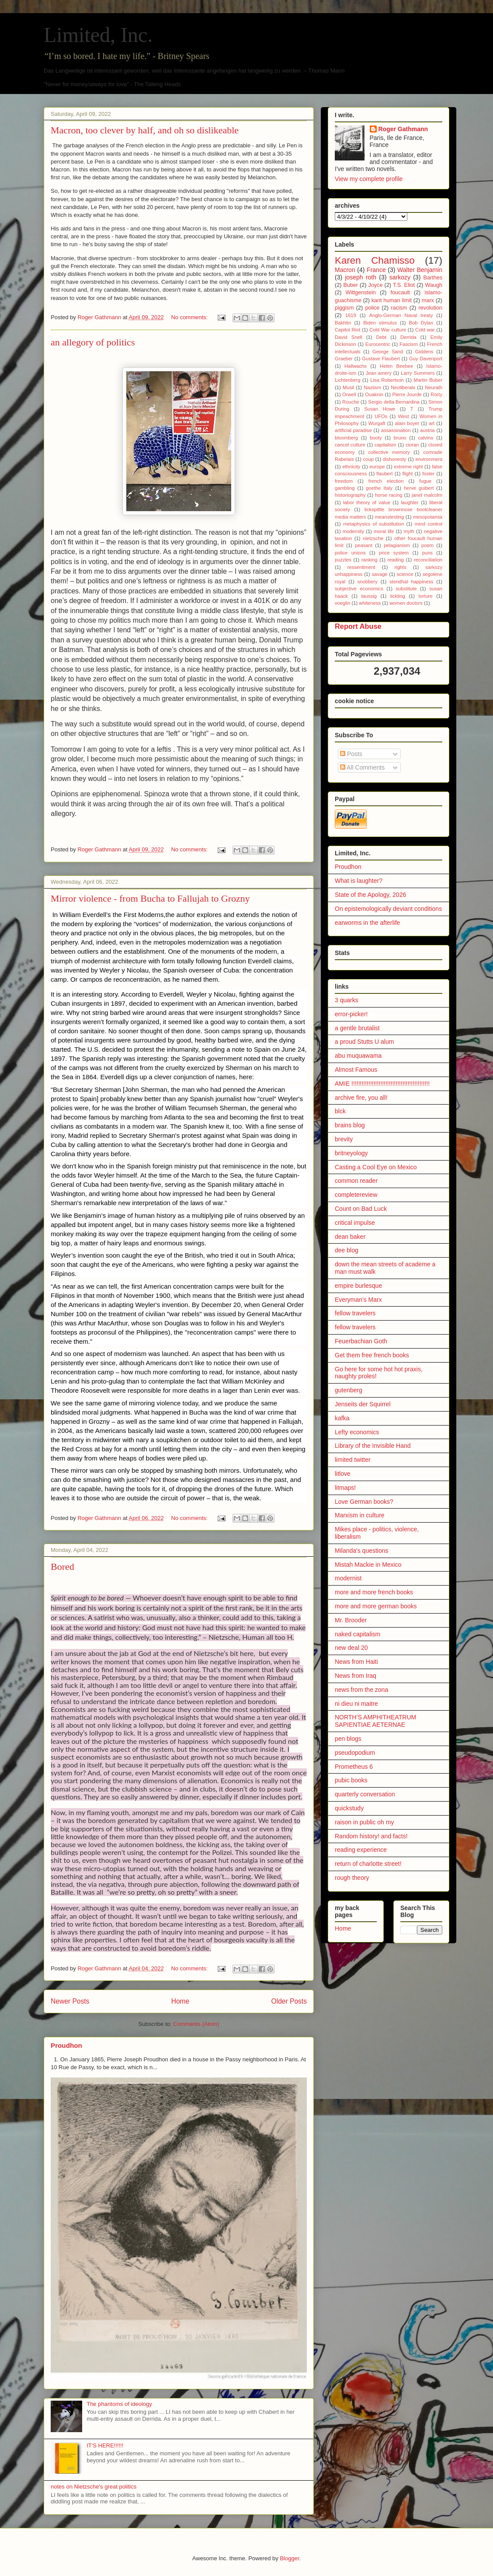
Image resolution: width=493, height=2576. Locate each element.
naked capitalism (357, 1634)
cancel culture (350, 444)
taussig (369, 596)
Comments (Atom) (196, 2024)
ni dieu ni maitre (356, 1703)
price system (394, 552)
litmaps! (345, 1487)
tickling (397, 596)
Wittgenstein (361, 292)
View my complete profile (369, 178)
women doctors (406, 603)
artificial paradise (353, 430)
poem (427, 545)
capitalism (385, 444)
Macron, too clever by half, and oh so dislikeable (145, 130)
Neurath (433, 387)
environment (429, 459)
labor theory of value (366, 502)
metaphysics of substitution (373, 523)
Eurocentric (377, 344)
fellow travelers (355, 1313)
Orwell (349, 394)
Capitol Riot (347, 329)
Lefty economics (357, 1432)
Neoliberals (403, 387)
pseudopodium (355, 1752)
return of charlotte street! (368, 1863)
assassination (396, 430)
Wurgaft (376, 423)
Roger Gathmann (403, 128)
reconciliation (428, 559)
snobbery (368, 581)
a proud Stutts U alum (364, 1041)
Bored (62, 1566)
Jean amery (379, 373)
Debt (381, 337)
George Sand (387, 351)
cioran (412, 444)
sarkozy (399, 277)
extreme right (408, 466)
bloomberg (346, 437)
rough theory (352, 1877)
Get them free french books (372, 1355)
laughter (409, 502)
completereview (356, 1194)
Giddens (424, 351)
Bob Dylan (421, 322)
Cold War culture (387, 329)
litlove (343, 1473)
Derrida (408, 337)
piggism (344, 308)
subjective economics (359, 588)
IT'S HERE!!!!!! (105, 2445)
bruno (400, 437)
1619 (350, 315)
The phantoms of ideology (119, 2404)
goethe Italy (379, 488)
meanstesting (389, 516)
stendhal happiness (411, 581)
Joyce (375, 285)
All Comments (362, 767)
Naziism (372, 387)
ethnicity (351, 466)
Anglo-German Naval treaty (401, 315)
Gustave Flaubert (381, 358)
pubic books (351, 1780)
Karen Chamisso (375, 260)
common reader (356, 1180)
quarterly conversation (365, 1794)
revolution (430, 308)
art (431, 423)
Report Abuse (358, 626)
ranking (369, 559)
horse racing (388, 495)
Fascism (408, 344)
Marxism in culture (360, 1515)
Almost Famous (356, 1069)
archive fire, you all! (361, 1097)
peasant (363, 545)
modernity (353, 531)
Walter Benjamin (419, 269)
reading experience (361, 1849)
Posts (351, 753)
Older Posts (289, 2001)
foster (428, 473)
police (372, 308)
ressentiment (361, 567)
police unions (350, 552)
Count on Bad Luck (361, 1208)
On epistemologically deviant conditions (388, 908)
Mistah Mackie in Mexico (368, 1564)
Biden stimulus (380, 322)
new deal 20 (351, 1647)
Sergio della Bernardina (394, 401)
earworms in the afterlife (367, 922)
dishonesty (394, 459)
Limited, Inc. (98, 34)
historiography (350, 495)
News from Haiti (356, 1661)
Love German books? (364, 1501)
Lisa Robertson (387, 380)
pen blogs (348, 1738)
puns (427, 552)
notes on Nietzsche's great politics (93, 2486)
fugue (425, 481)
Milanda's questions (362, 1550)
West (403, 416)
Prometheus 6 (354, 1766)
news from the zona (361, 1689)
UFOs (381, 416)
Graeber (344, 358)
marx (428, 300)
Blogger (289, 2558)
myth (408, 531)
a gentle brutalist (357, 1028)
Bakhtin (343, 322)
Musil (348, 387)
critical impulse (355, 1222)
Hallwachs (355, 366)
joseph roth (360, 277)
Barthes (433, 278)
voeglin (342, 603)
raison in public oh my (364, 1822)
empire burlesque (358, 1285)
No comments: (190, 317)
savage (380, 574)
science (405, 574)
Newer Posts (70, 2001)
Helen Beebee (396, 366)
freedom (344, 481)
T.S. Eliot (404, 285)
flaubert (384, 473)
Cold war (425, 329)
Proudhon (66, 2045)
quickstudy (349, 1808)
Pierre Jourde (406, 394)
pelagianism (397, 545)
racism (399, 308)
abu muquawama (358, 1055)
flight (408, 473)
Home (180, 2001)
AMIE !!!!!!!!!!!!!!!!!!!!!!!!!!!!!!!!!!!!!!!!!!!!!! (382, 1083)
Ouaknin (374, 394)
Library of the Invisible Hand (373, 1445)
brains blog (350, 1125)
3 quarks (346, 1000)
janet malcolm (427, 495)
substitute (406, 588)
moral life (384, 531)
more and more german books (376, 1606)
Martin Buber (428, 380)
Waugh (433, 285)
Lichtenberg (347, 380)
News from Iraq (355, 1675)
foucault (400, 292)
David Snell (348, 337)
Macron (345, 269)
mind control (428, 523)
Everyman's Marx (358, 1299)
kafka (342, 1418)
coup (368, 459)
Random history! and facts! (371, 1836)
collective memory (389, 452)
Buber (350, 285)
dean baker (350, 1236)
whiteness (370, 603)
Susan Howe (380, 408)
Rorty (436, 394)
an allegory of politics (93, 342)
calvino (426, 437)
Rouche (350, 401)
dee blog (346, 1250)
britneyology (351, 1153)
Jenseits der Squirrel (363, 1404)
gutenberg (348, 1390)
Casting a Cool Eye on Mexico (376, 1167)
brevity (344, 1139)
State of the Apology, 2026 (370, 894)
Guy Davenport (425, 358)
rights (400, 567)
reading (396, 559)
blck (340, 1111)
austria (427, 430)
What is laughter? (358, 880)
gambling (344, 488)
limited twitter (353, 1459)
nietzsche (373, 538)
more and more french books (374, 1592)
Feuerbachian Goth (361, 1341)
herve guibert (419, 488)
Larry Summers (417, 373)
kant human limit (391, 300)
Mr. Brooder (351, 1620)
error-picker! (351, 1014)
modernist (348, 1578)
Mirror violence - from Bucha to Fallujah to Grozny (150, 898)
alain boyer (407, 423)
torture (425, 596)
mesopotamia (427, 516)
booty (376, 437)
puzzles (343, 559)
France (376, 269)
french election (386, 481)
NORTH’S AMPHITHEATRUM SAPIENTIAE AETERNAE (375, 1721)
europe (377, 466)
